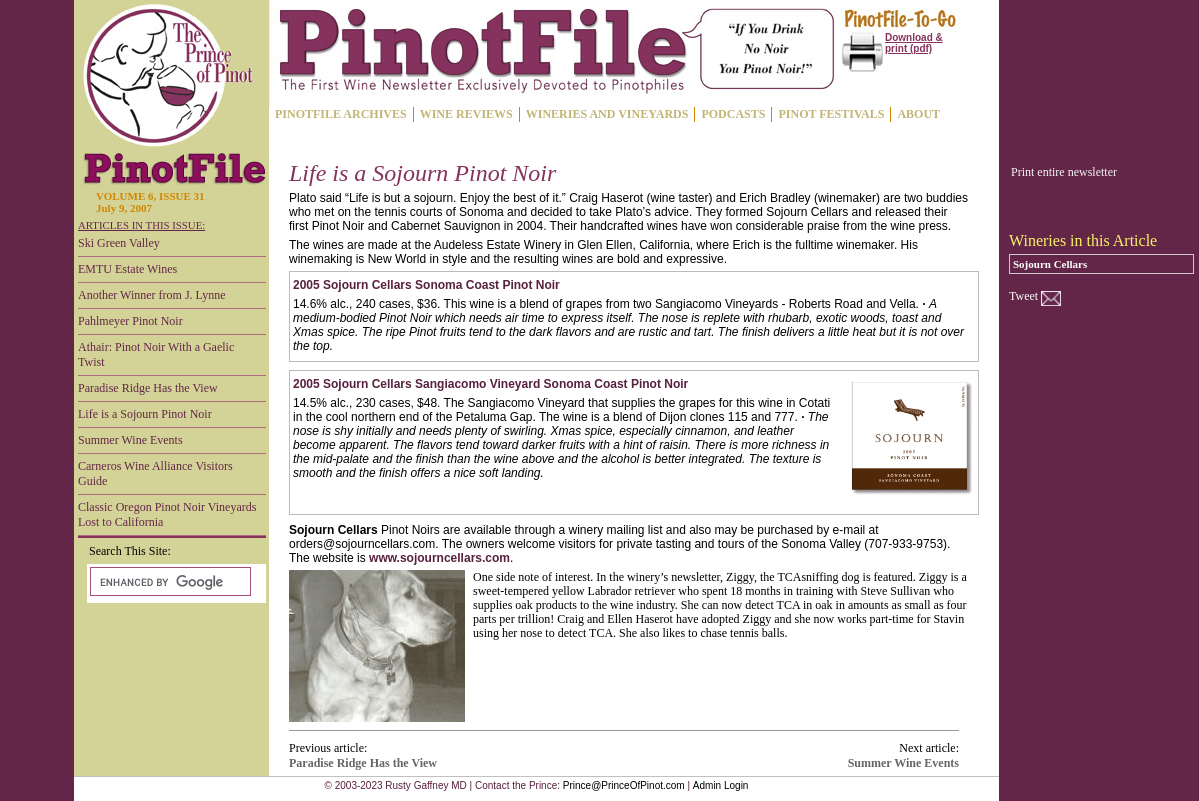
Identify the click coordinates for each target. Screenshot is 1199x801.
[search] (168, 582)
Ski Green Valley (119, 243)
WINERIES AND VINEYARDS (607, 114)
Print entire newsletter (1064, 172)
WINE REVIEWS (466, 114)
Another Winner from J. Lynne (152, 295)
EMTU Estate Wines (127, 269)
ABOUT (918, 114)
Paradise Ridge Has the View (148, 388)
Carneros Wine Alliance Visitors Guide (155, 473)
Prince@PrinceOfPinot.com (624, 785)
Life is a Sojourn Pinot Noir (145, 414)
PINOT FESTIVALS (831, 114)
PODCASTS (733, 114)
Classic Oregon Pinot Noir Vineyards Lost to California (167, 514)
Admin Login (721, 785)
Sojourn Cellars (1050, 264)
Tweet (1023, 296)
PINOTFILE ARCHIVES (341, 114)
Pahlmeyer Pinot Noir (130, 321)
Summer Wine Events (130, 440)
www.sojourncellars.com (439, 558)
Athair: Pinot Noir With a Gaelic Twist (156, 354)
